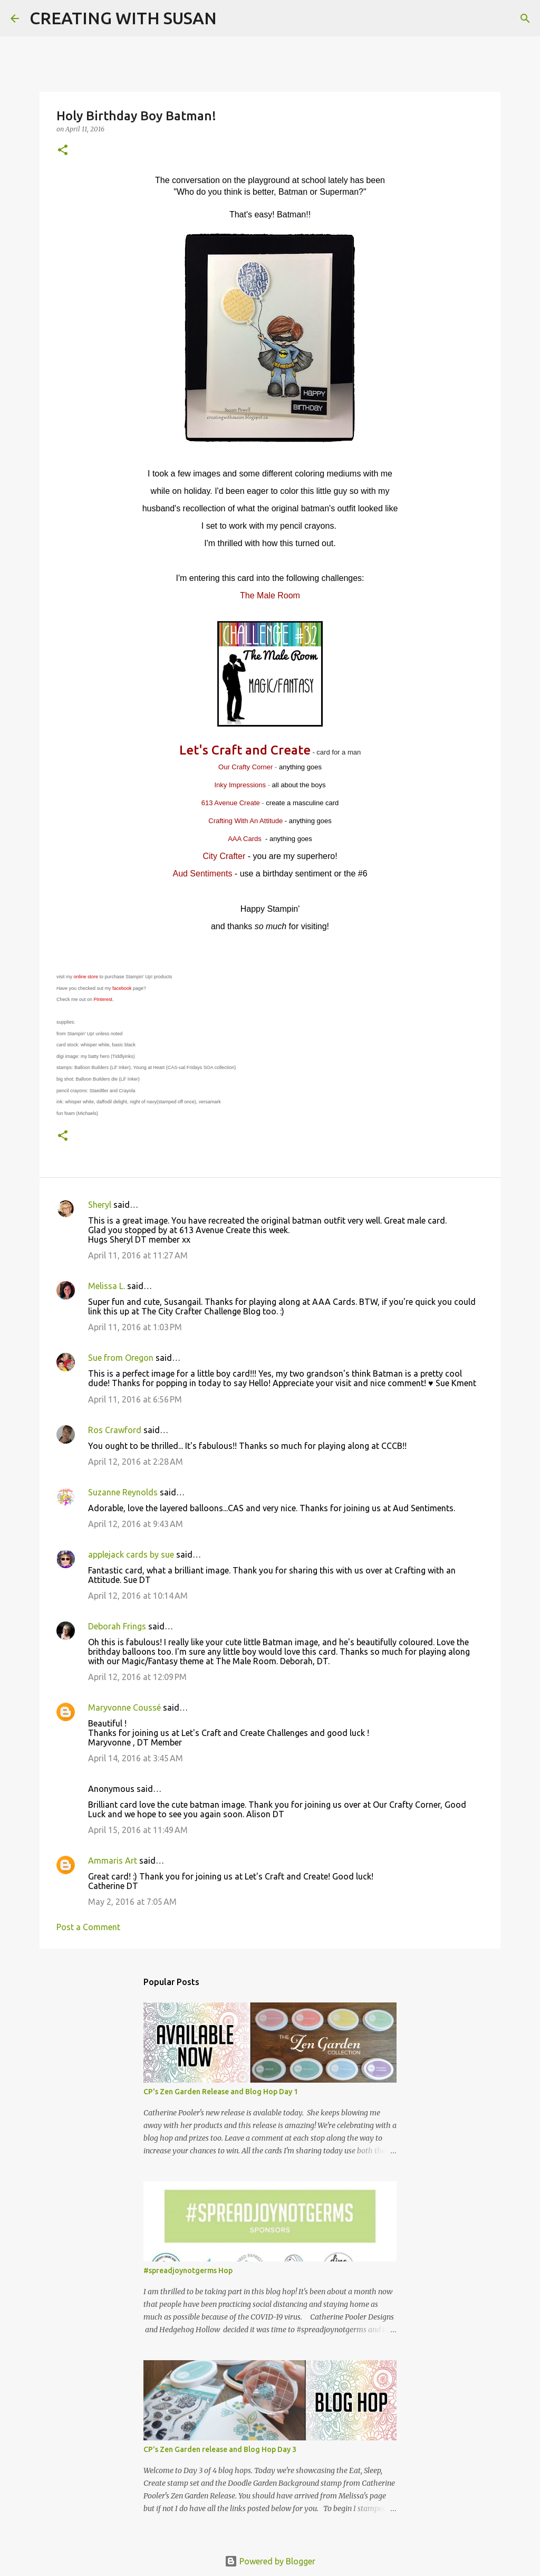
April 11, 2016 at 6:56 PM (135, 1399)
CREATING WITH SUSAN (123, 17)
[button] (62, 151)
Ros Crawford (114, 1430)
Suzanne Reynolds (124, 1492)
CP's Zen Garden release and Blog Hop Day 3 (219, 2449)
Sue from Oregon (120, 1357)
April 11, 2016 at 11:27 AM (138, 1255)
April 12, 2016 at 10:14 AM (138, 1595)
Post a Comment (88, 1927)
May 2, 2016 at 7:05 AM (132, 1901)
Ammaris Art (112, 1860)
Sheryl (99, 1204)
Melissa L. (106, 1286)
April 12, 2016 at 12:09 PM (137, 1677)
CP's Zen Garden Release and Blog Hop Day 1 (220, 2091)
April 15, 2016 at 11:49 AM (138, 1830)
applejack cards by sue (131, 1554)
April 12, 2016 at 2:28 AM (135, 1461)
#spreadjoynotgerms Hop (188, 2270)
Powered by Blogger (270, 2561)
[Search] (231, 18)
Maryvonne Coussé (124, 1707)
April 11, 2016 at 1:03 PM (135, 1327)
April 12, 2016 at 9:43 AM (135, 1524)
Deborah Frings (117, 1626)
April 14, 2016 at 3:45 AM (135, 1758)
